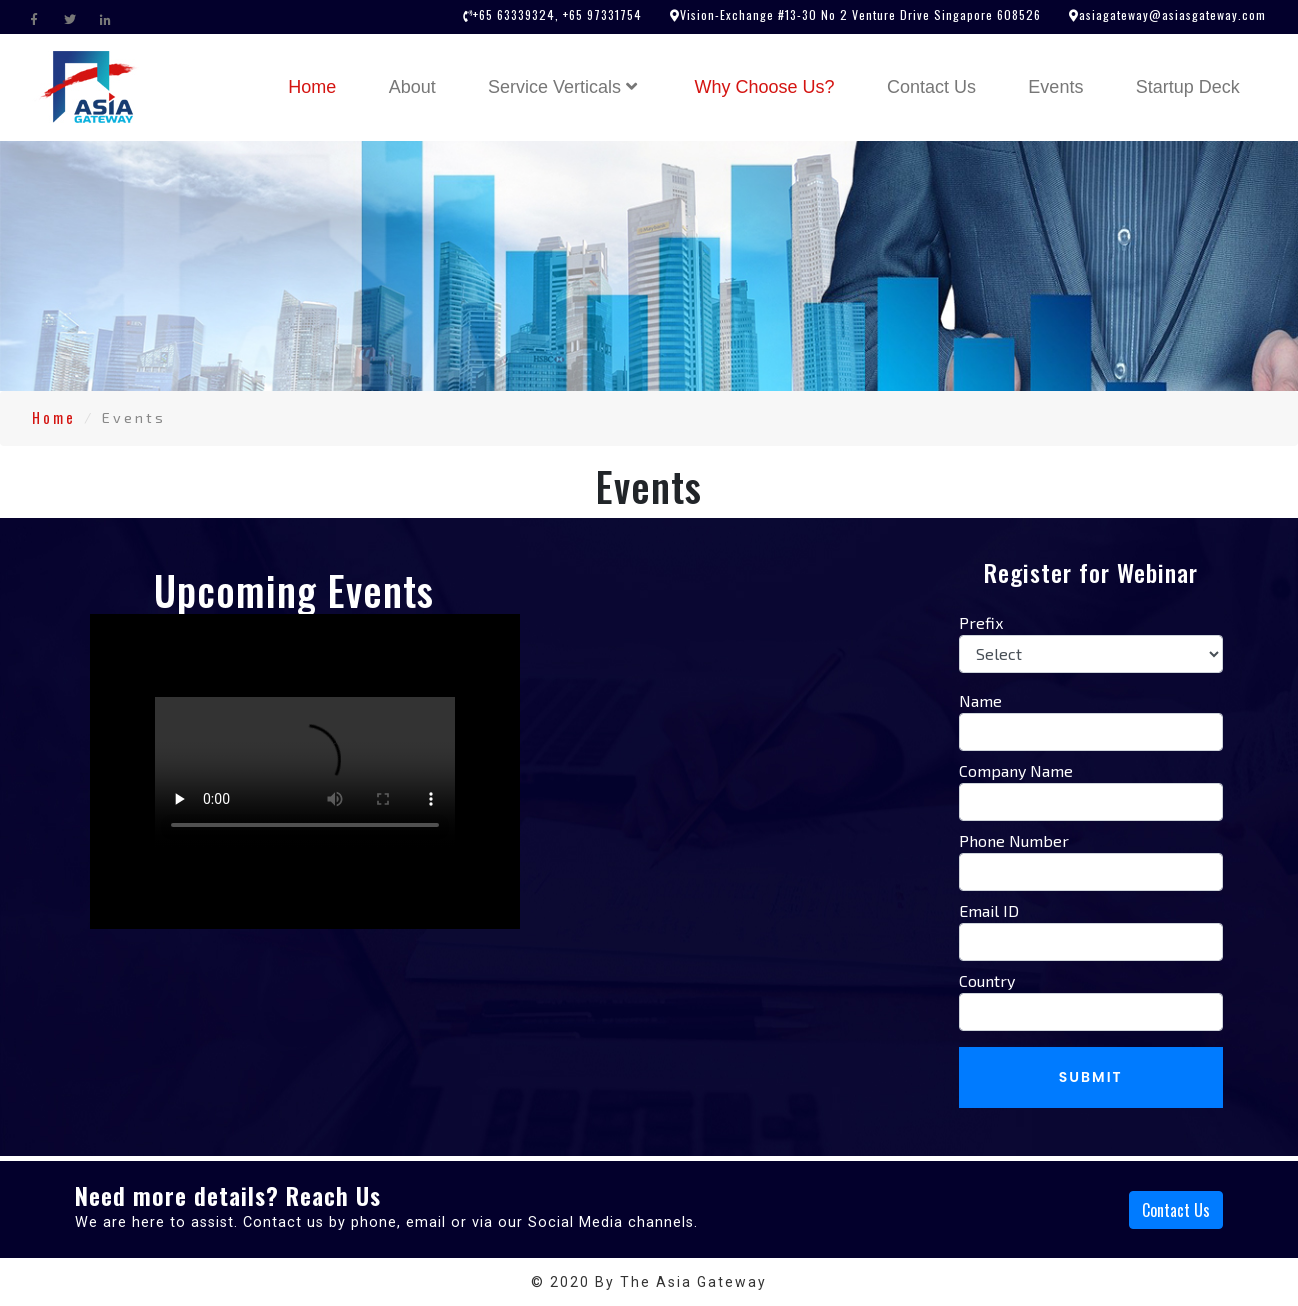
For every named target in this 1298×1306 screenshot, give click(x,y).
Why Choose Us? (765, 87)
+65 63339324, (516, 14)
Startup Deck (1188, 87)
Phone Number (1014, 841)
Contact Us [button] (1176, 1210)
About (412, 87)
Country (987, 981)
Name (980, 701)
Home (324, 85)
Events (1055, 87)
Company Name (1016, 771)
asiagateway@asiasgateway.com (1172, 14)
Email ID (989, 911)
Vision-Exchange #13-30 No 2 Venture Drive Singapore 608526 (860, 14)
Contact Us (931, 87)
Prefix (981, 623)
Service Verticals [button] (565, 87)
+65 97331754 (600, 14)
